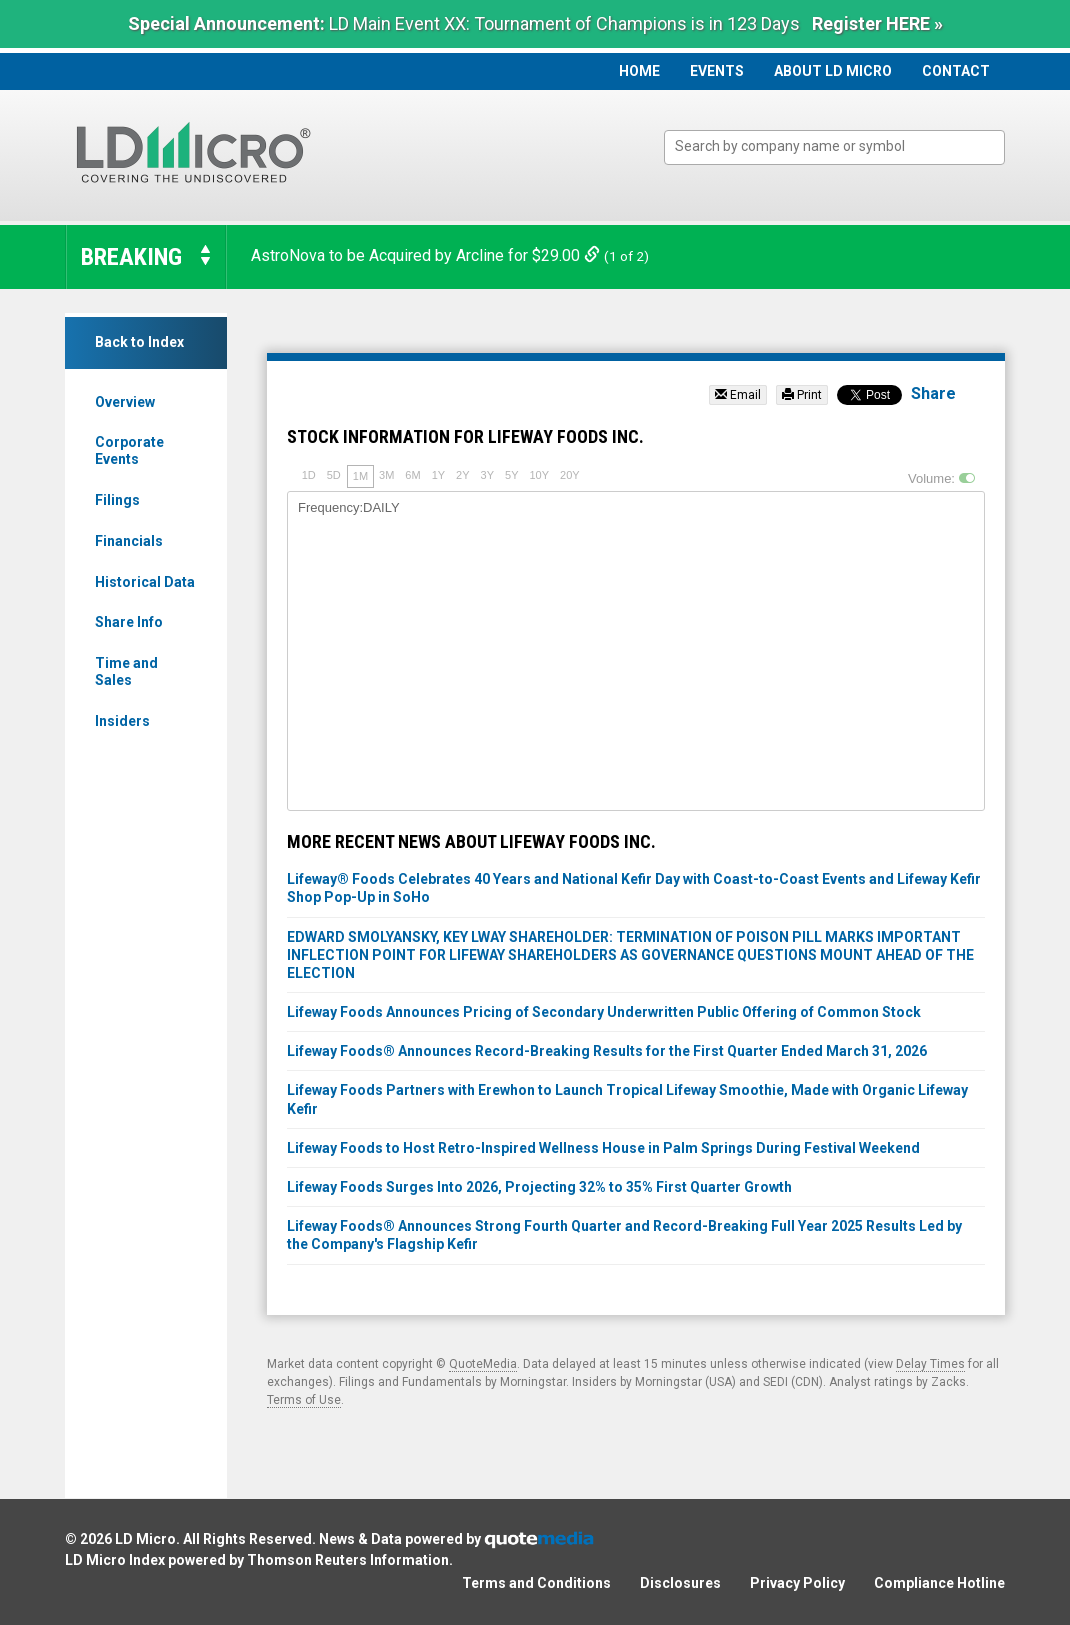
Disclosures (680, 1583)
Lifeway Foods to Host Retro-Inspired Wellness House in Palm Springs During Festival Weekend (603, 1148)
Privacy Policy (797, 1583)
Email (738, 395)
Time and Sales (126, 671)
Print (802, 395)
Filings (117, 500)
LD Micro (145, 1539)
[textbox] (844, 146)
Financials (129, 541)
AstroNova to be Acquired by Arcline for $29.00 (427, 255)
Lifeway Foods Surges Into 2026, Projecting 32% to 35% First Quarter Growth (539, 1187)
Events (717, 71)
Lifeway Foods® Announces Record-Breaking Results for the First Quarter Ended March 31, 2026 (607, 1051)
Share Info (129, 622)
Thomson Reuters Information (348, 1560)
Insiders (122, 721)
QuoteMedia (483, 1364)
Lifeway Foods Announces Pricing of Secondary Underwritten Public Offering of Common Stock (604, 1012)
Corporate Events (129, 450)
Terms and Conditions (536, 1583)
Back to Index (139, 342)
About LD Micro (833, 71)
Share (933, 393)
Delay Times (930, 1364)
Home (639, 71)
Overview (125, 402)
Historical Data (145, 582)
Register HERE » (877, 23)
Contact (956, 71)
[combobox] (834, 147)
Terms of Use (304, 1400)
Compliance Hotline (939, 1583)
